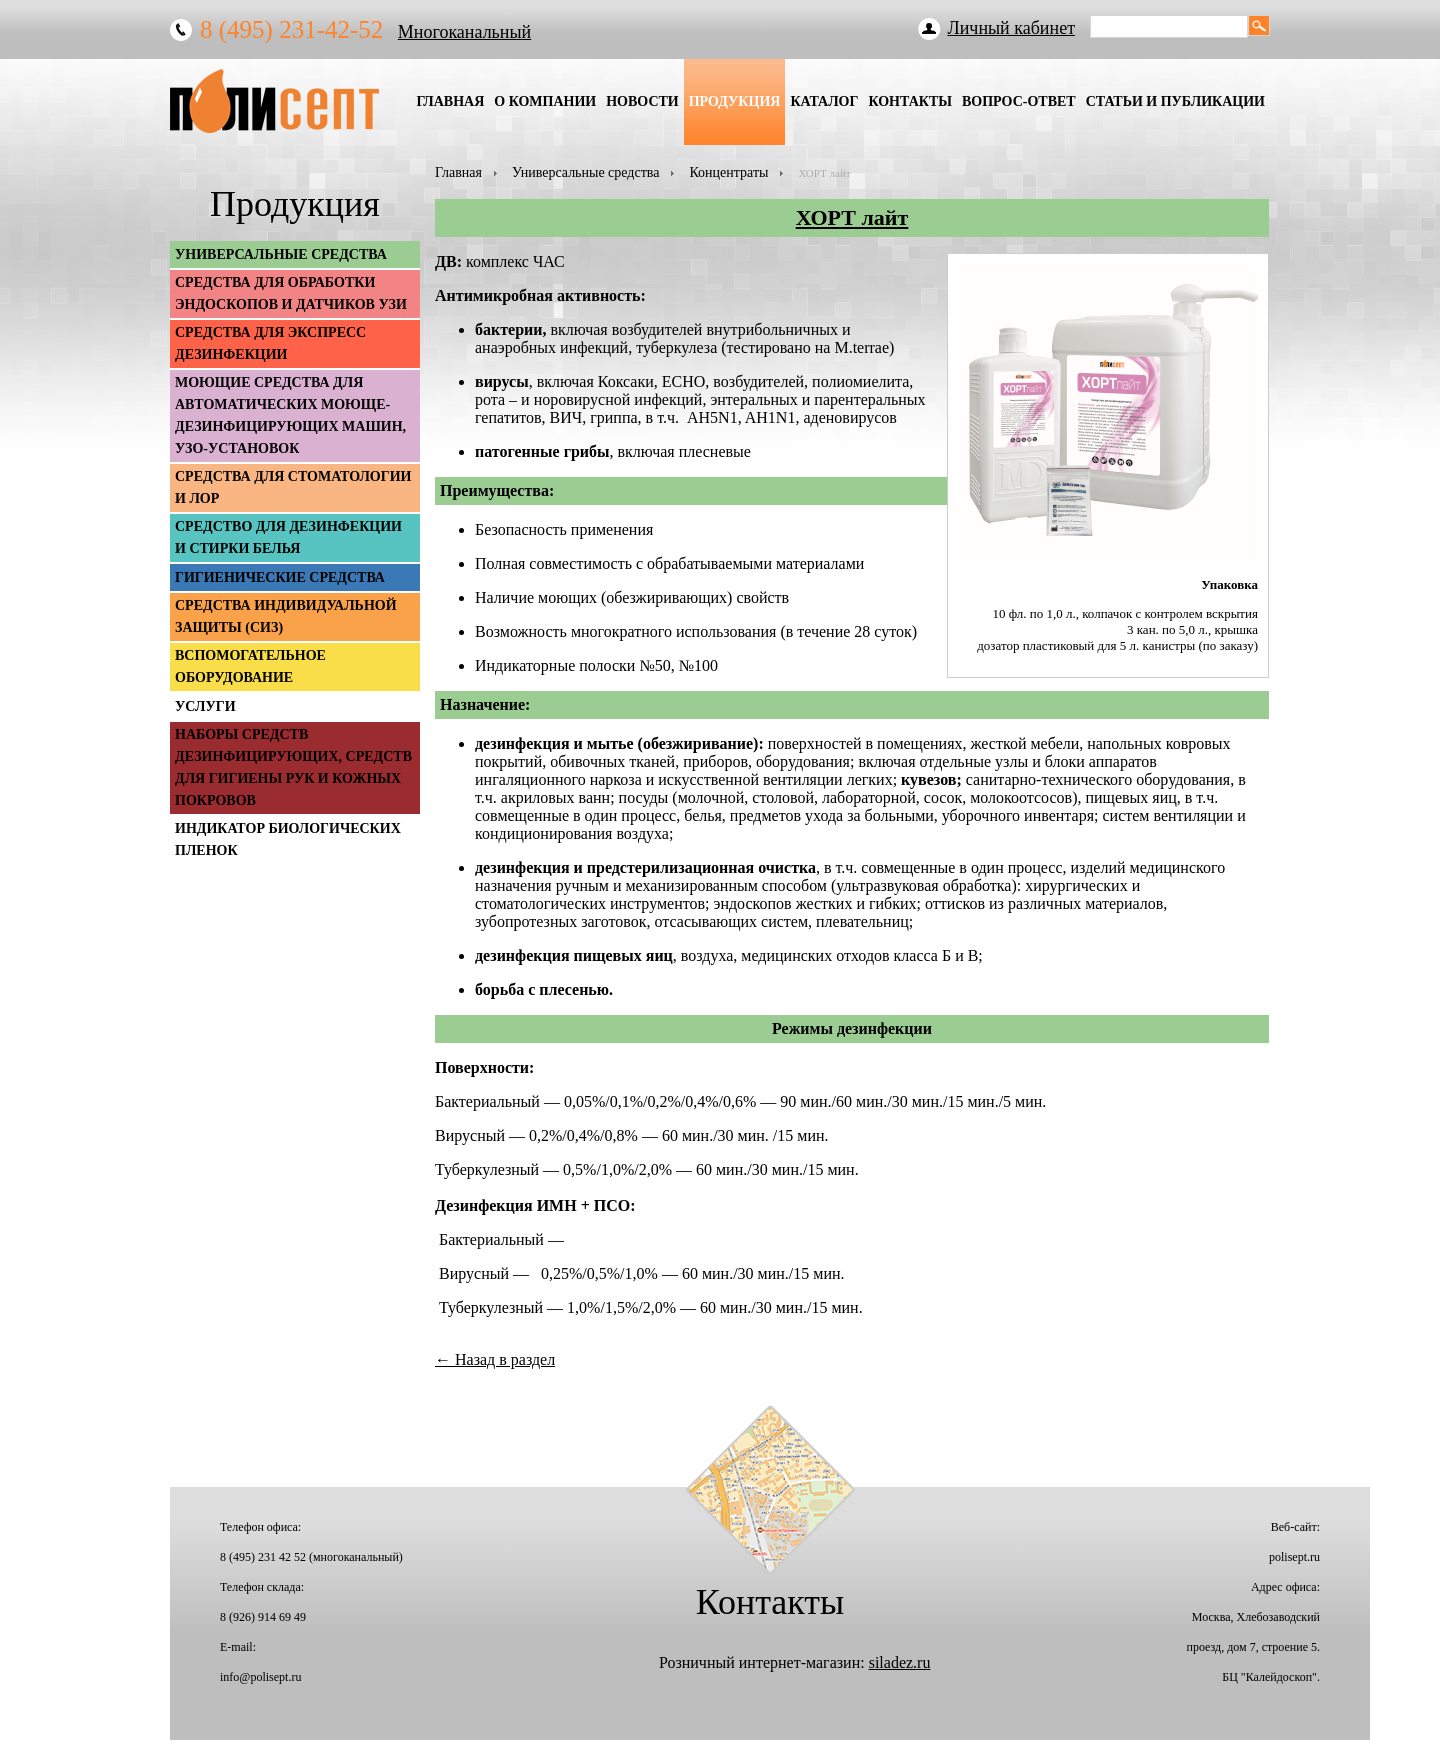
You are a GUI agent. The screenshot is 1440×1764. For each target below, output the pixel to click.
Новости (642, 101)
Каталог (824, 101)
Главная (450, 101)
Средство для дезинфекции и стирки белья (288, 537)
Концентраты (728, 172)
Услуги (205, 706)
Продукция (735, 101)
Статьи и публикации (1175, 101)
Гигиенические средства (280, 577)
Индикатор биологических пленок (288, 839)
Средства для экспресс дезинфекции (270, 343)
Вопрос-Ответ (1019, 101)
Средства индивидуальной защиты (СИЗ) (286, 616)
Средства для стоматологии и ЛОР (293, 487)
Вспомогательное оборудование (250, 666)
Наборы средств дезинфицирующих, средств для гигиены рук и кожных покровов (293, 767)
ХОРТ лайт (852, 217)
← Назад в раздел (495, 1359)
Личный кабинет (1012, 28)
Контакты (910, 101)
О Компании (545, 101)
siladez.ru (900, 1662)
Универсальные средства (585, 172)
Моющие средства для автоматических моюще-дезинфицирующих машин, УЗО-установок (290, 415)
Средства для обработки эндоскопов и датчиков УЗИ (291, 293)
